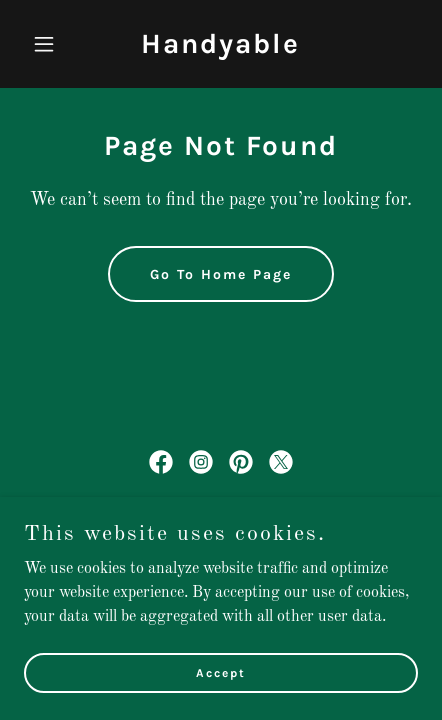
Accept (221, 672)
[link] (220, 49)
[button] (53, 44)
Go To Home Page (221, 274)
